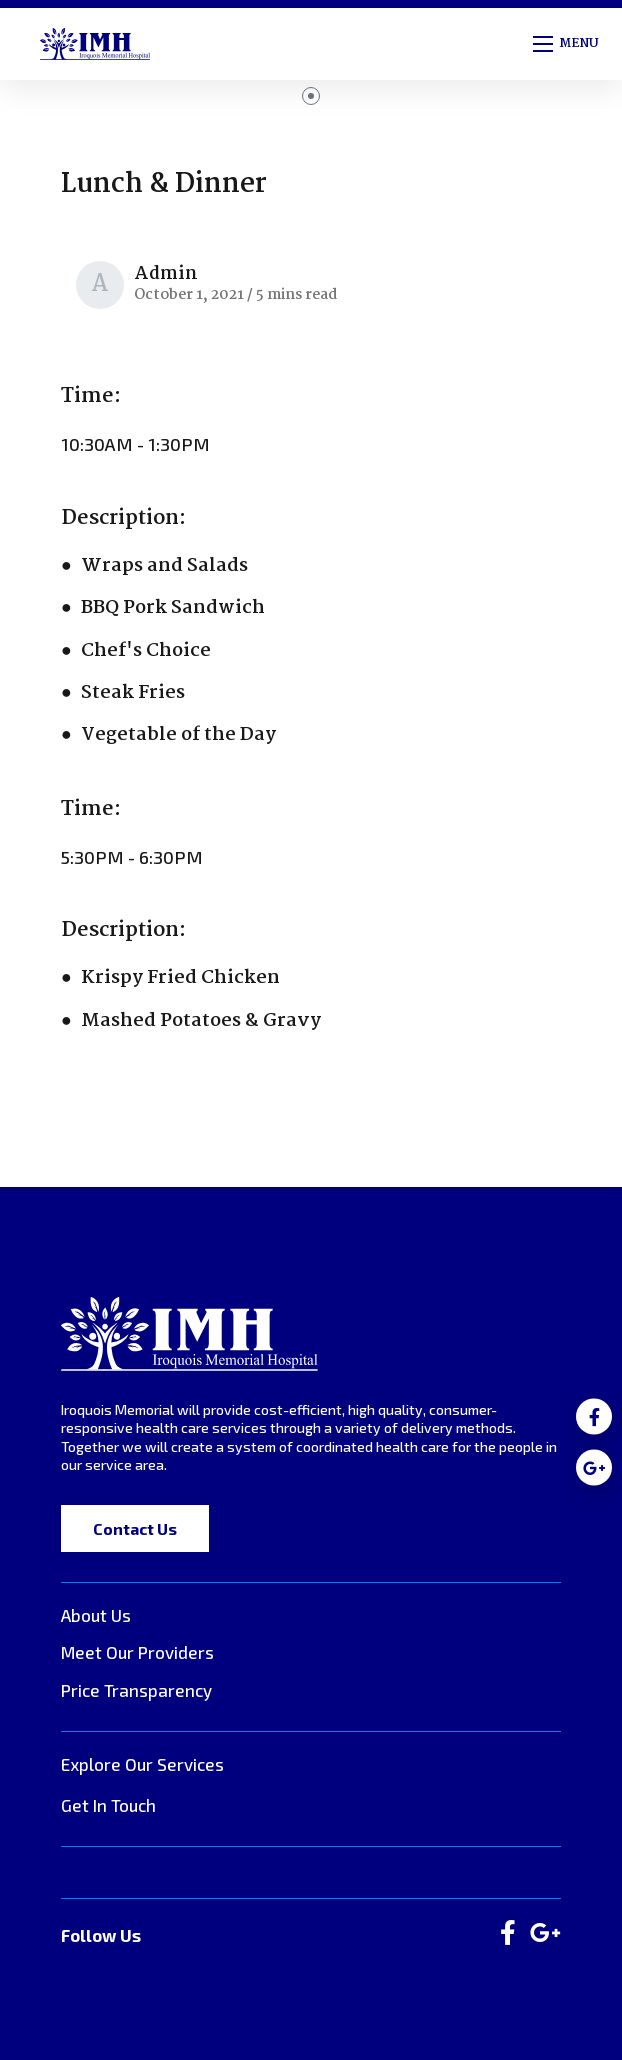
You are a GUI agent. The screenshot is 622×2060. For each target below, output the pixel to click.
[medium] (594, 1417)
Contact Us (135, 1528)
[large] (508, 1934)
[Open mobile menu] (567, 44)
